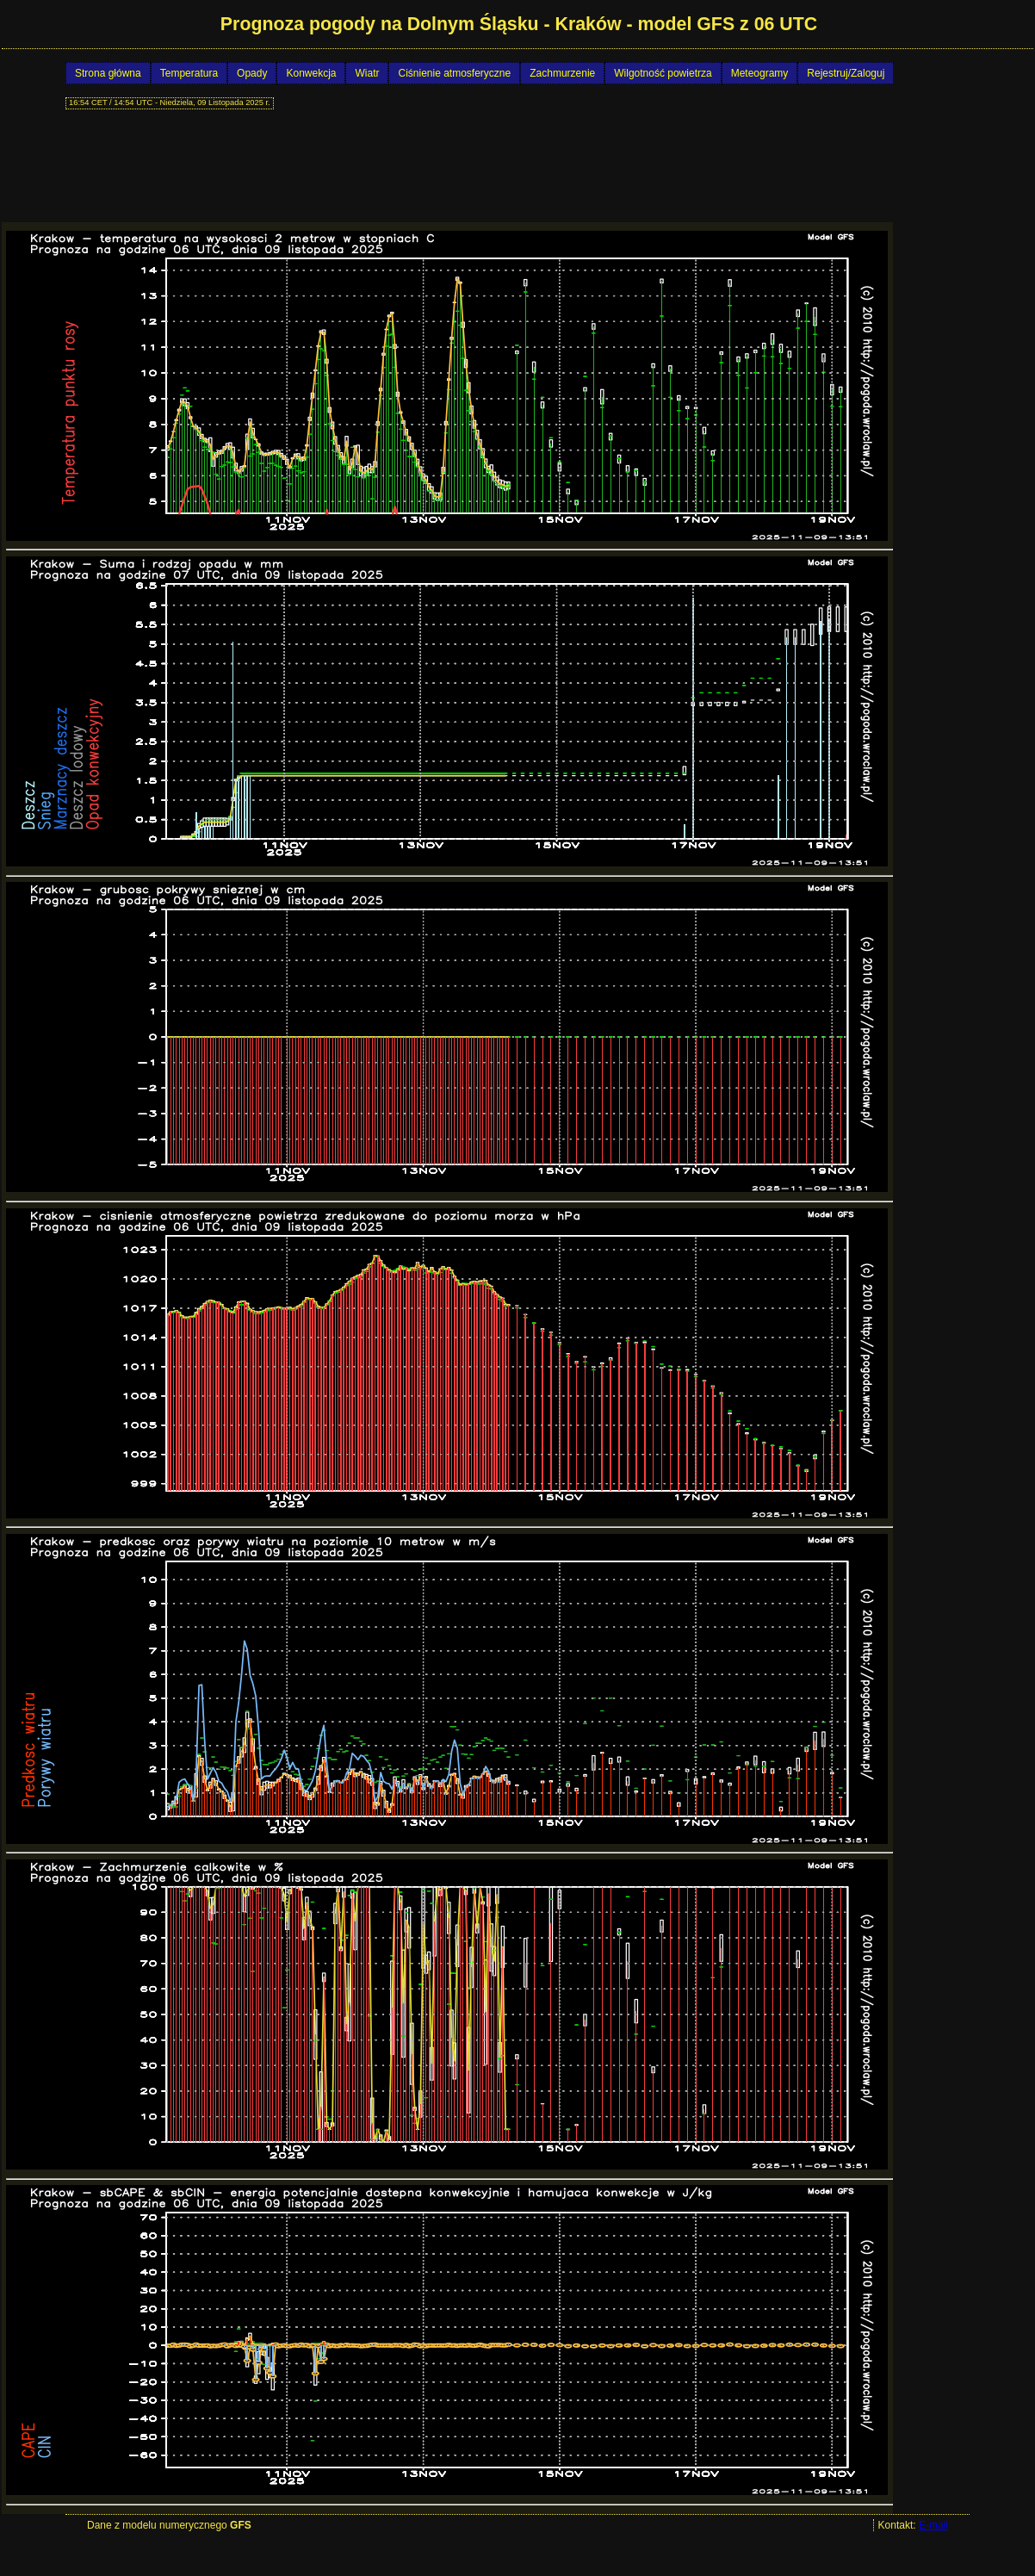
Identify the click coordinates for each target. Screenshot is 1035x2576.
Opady (252, 73)
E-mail (933, 2525)
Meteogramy (760, 73)
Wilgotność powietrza (662, 73)
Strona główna (108, 73)
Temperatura (189, 73)
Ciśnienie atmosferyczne (454, 73)
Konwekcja (311, 73)
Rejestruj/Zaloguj (845, 73)
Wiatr (367, 73)
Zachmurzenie (562, 73)
